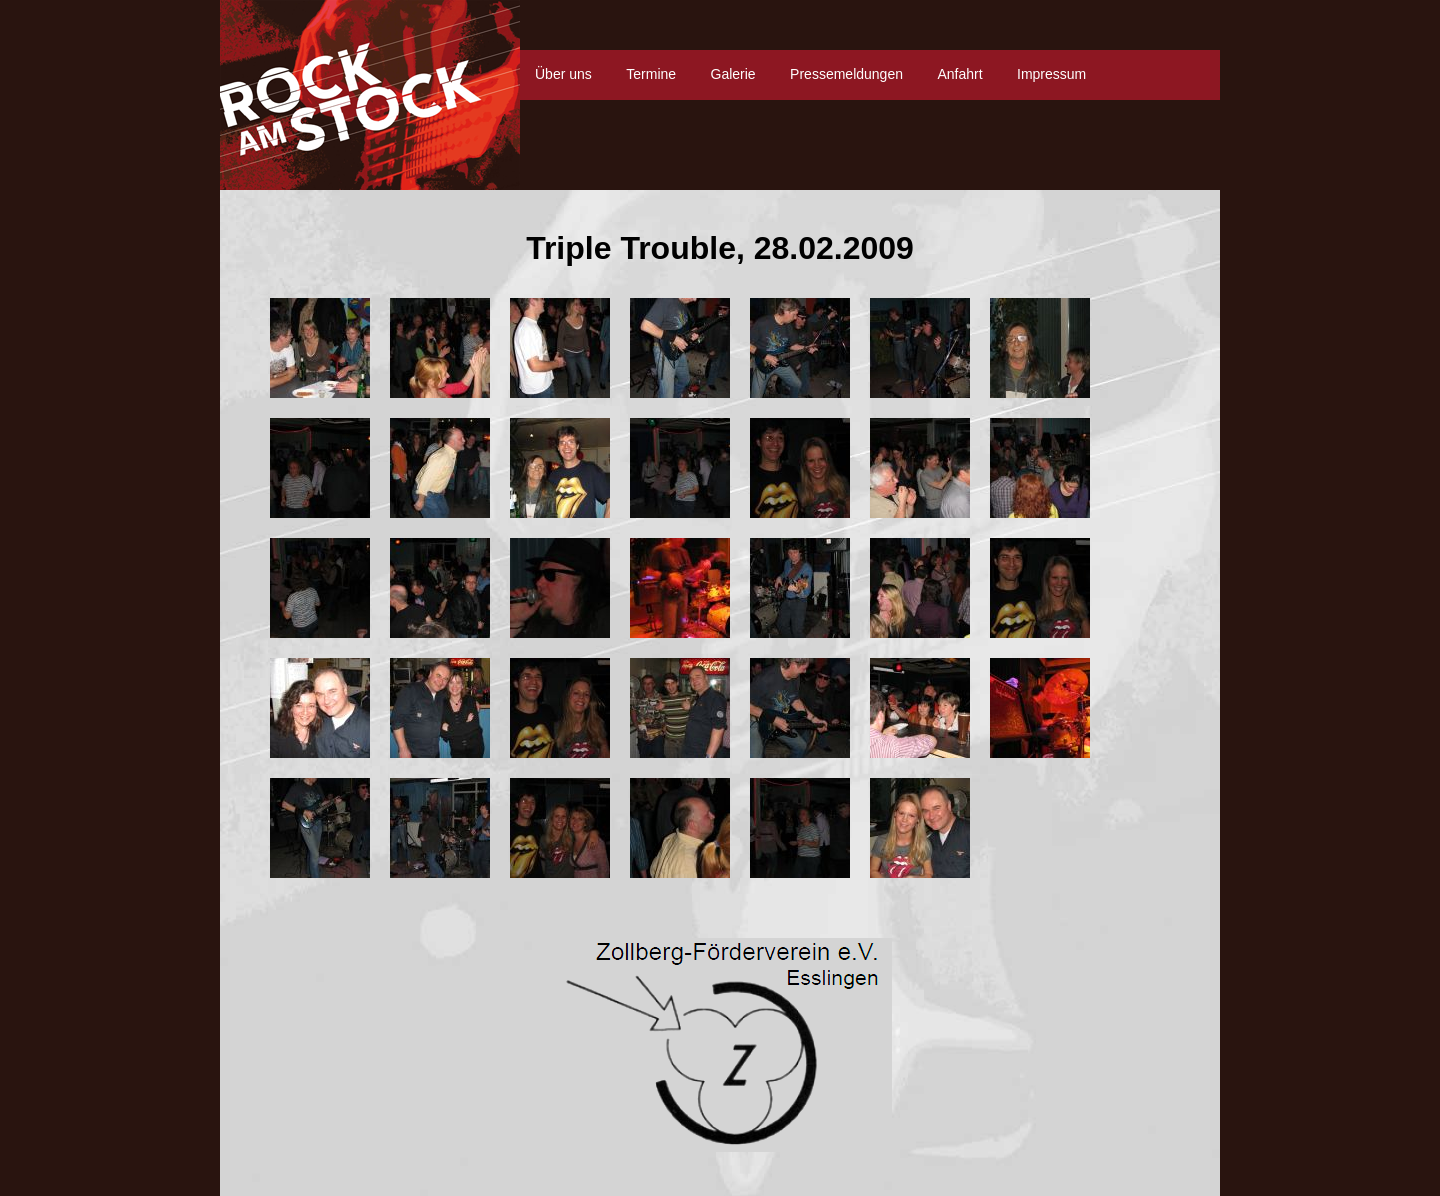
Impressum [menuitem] (1051, 74)
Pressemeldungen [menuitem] (846, 74)
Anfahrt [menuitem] (959, 74)
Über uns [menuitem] (563, 74)
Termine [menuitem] (651, 74)
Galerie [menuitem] (733, 74)
